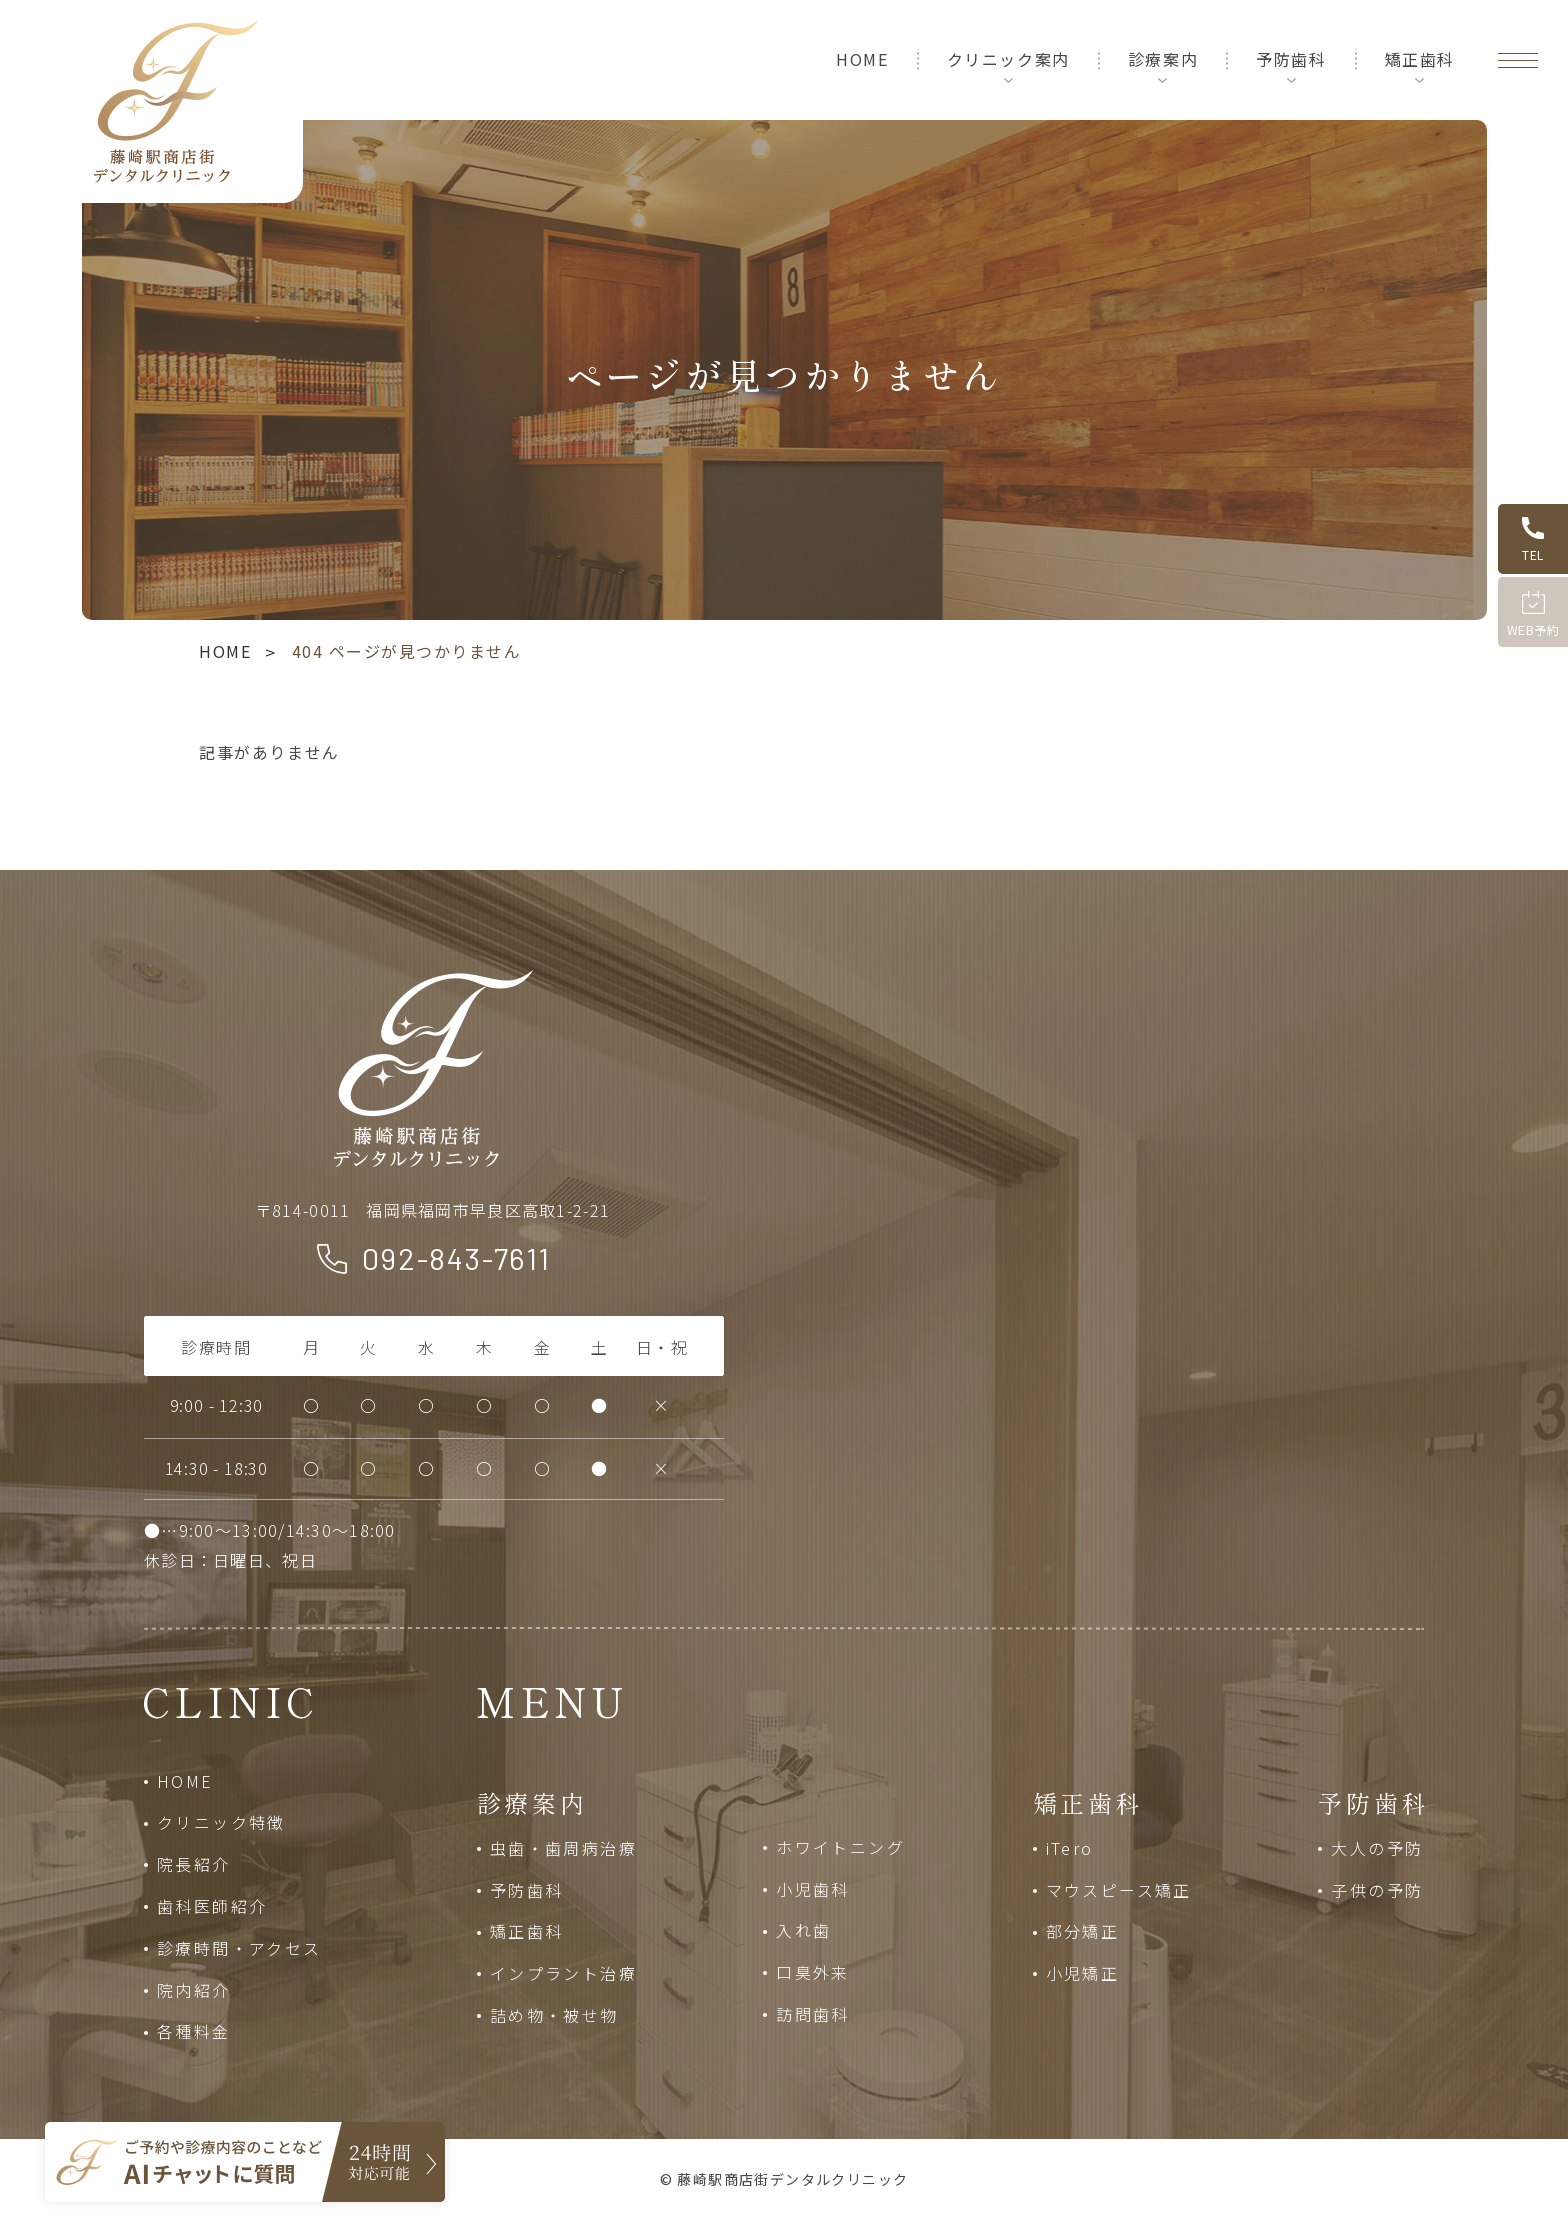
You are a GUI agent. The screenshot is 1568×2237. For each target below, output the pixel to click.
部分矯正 (1083, 1931)
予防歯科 (1291, 59)
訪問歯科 (813, 2014)
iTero (1070, 1848)
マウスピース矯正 (1119, 1890)
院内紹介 (194, 1990)
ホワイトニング (840, 1847)
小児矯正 (1083, 1973)
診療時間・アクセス (239, 1948)
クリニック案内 (1008, 59)
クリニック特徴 (221, 1822)
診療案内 (1163, 59)
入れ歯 (803, 1930)
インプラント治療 (563, 1973)
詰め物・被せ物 (554, 2015)
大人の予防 (1377, 1848)
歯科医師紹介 (212, 1906)
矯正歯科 (1420, 59)
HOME (862, 59)
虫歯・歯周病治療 (563, 1848)
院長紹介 (194, 1864)
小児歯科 (813, 1889)
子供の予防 (1377, 1890)
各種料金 (194, 2031)
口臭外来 (813, 1972)
